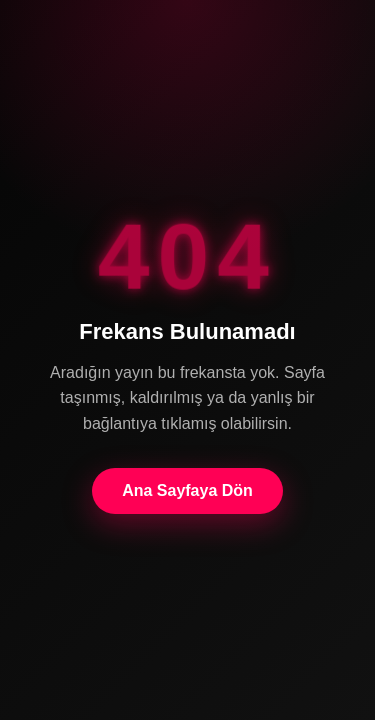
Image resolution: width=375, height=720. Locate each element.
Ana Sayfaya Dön (187, 490)
